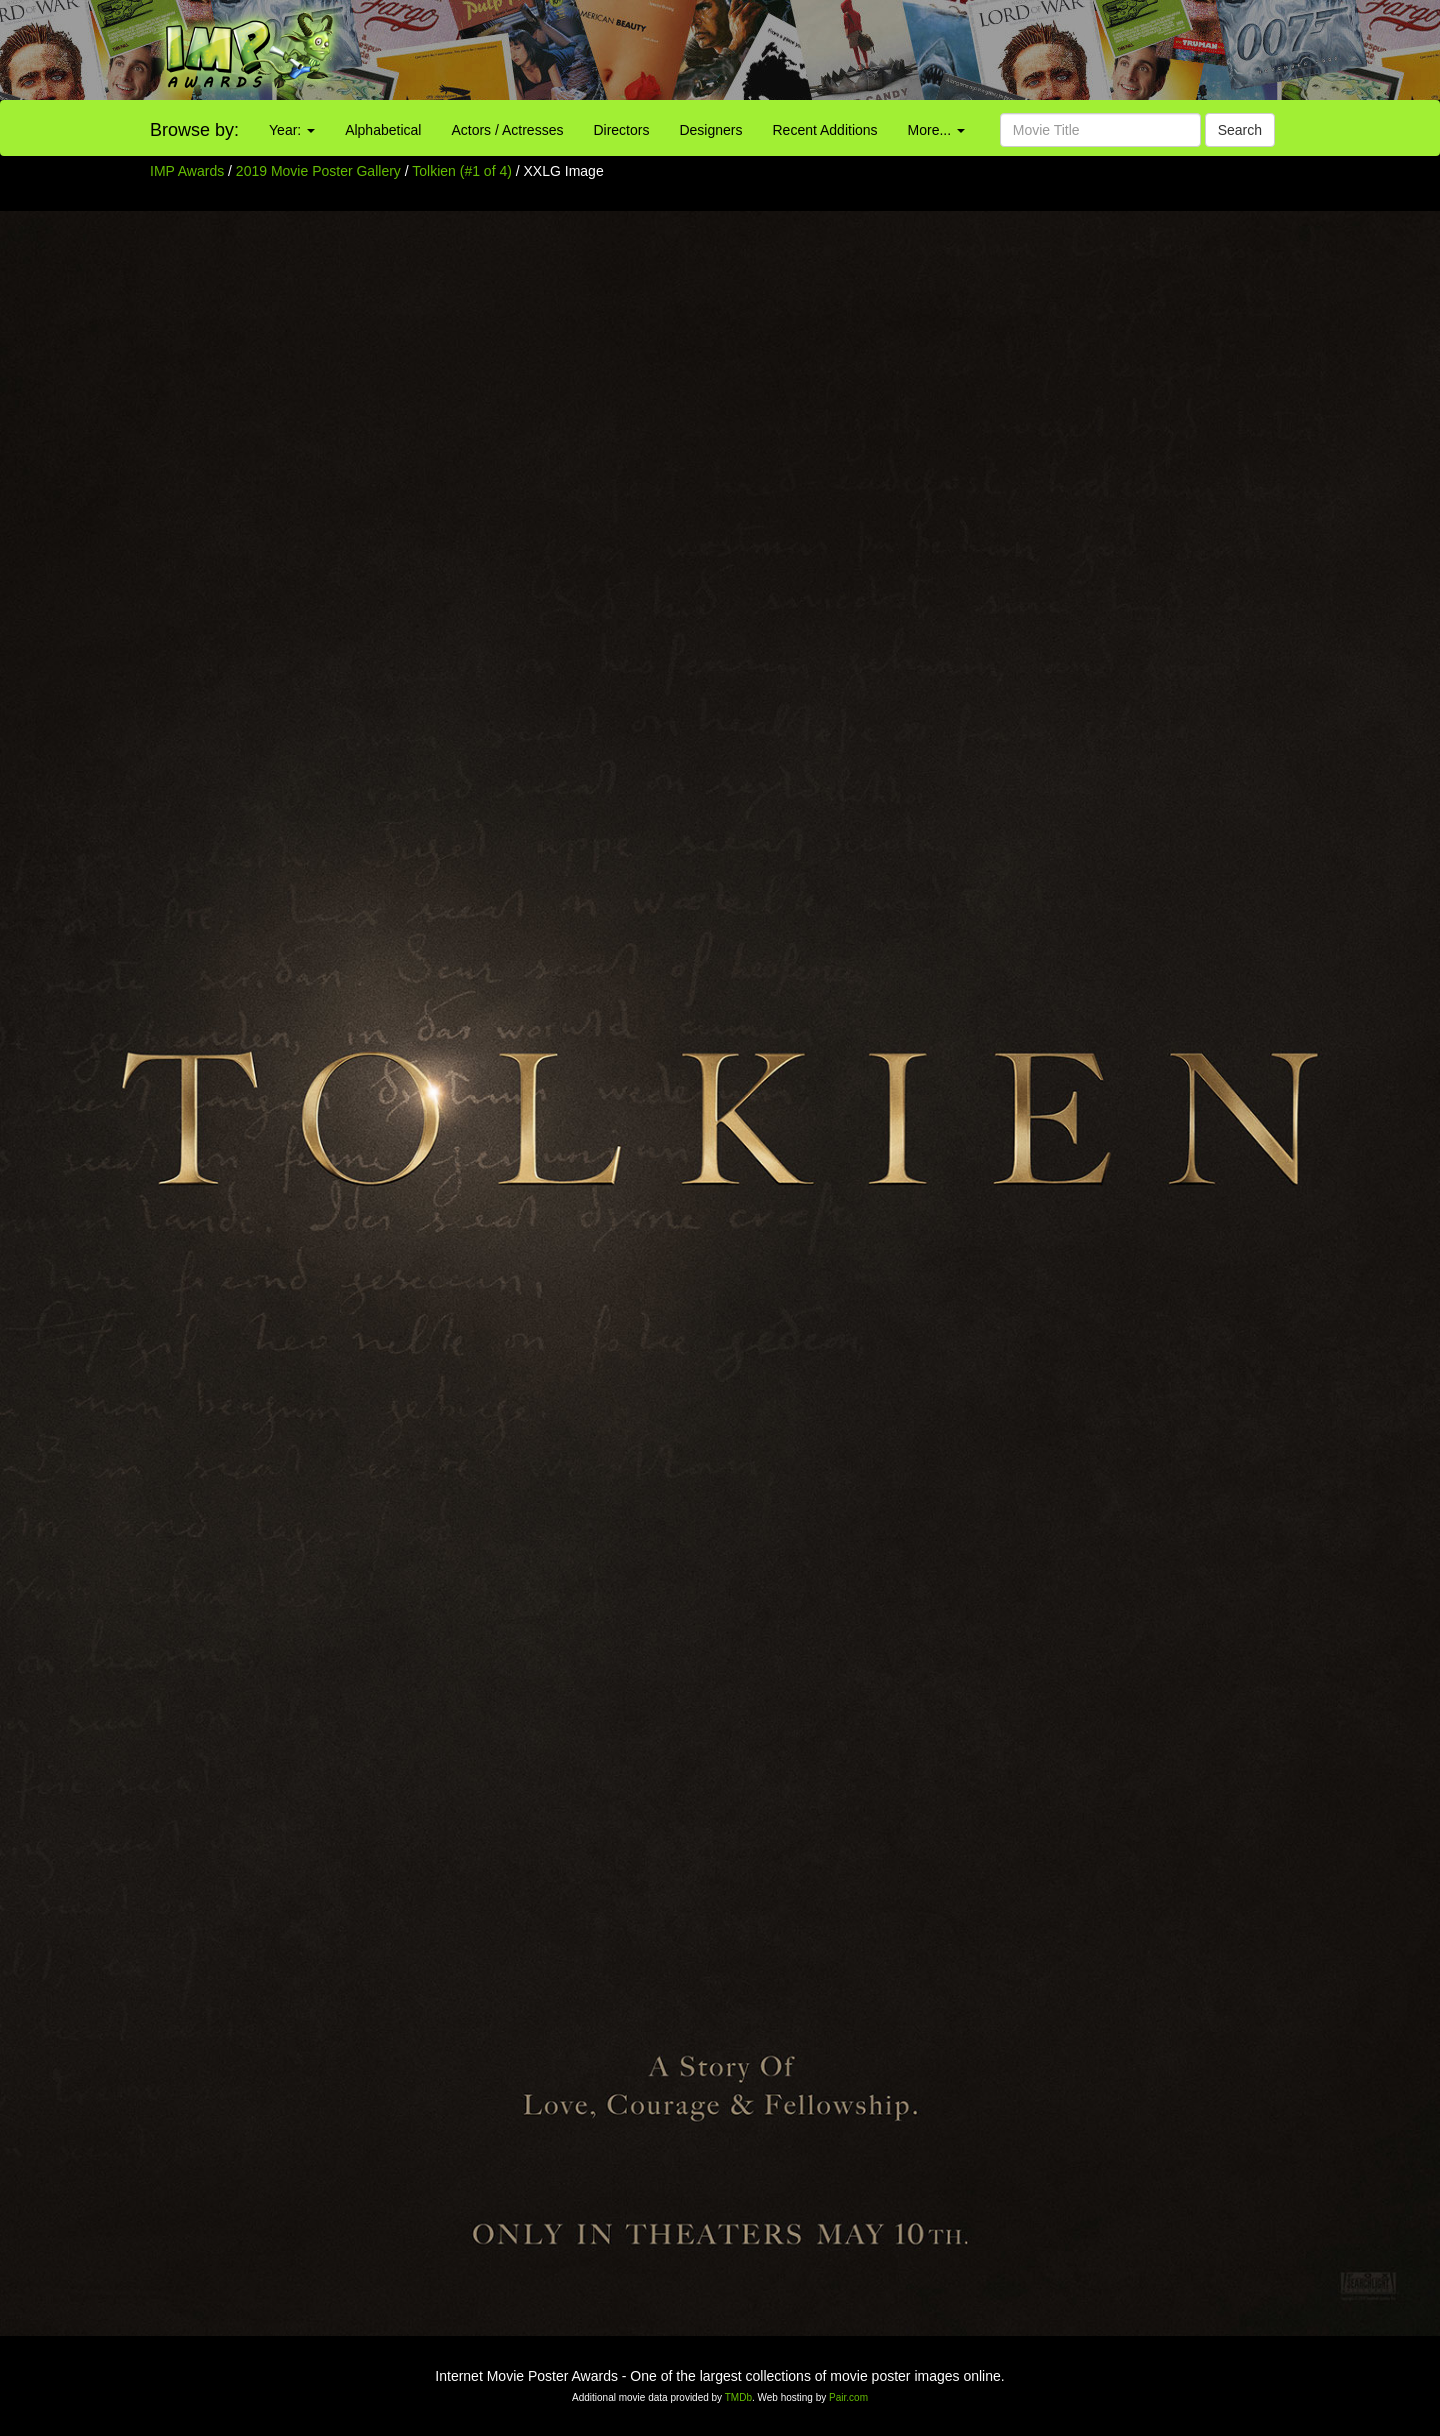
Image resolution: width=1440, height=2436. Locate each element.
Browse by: (194, 130)
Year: (292, 130)
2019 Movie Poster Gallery (318, 171)
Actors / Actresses (507, 130)
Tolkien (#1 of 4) (462, 171)
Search (1240, 130)
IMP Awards (187, 171)
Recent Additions (825, 130)
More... (936, 130)
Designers (710, 130)
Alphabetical (383, 130)
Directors (621, 130)
